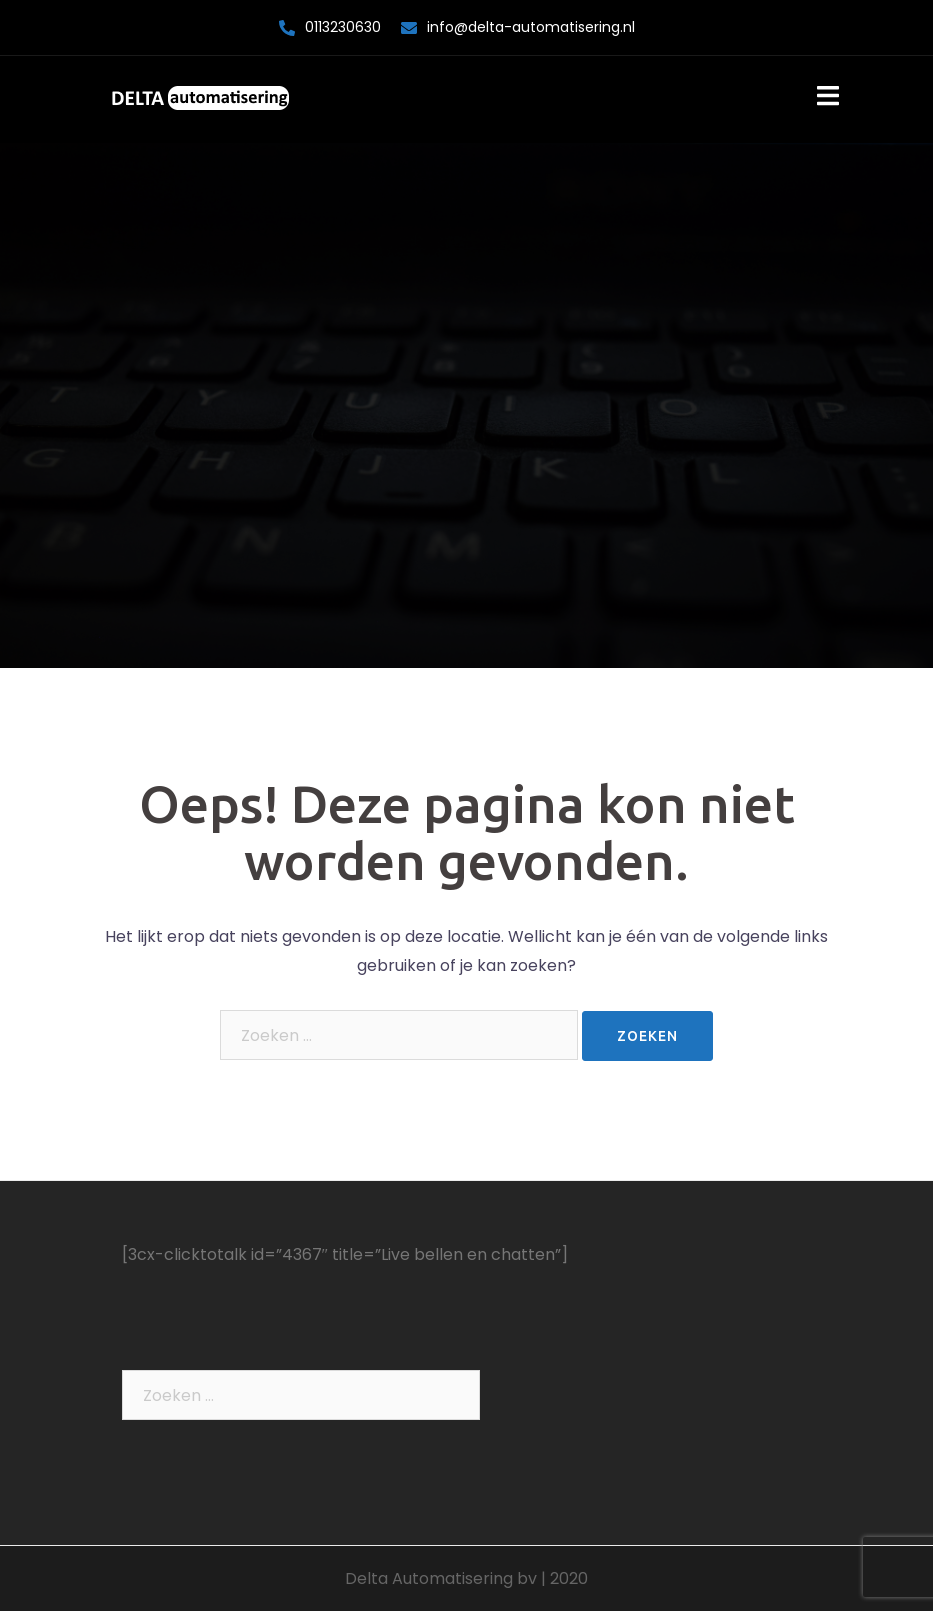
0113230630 (343, 27)
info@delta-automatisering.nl (531, 27)
